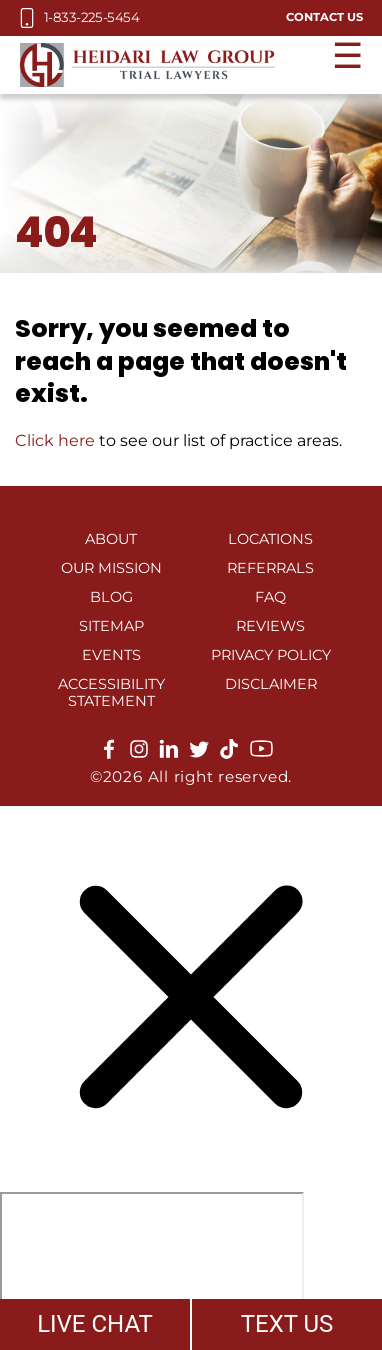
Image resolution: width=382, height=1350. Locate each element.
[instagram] (139, 753)
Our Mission (111, 568)
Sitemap (111, 626)
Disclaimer (271, 684)
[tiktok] (229, 753)
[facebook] (109, 753)
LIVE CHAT (95, 1324)
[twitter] (199, 753)
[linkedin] (169, 753)
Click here (55, 440)
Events (111, 655)
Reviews (270, 626)
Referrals (270, 568)
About (111, 539)
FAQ (270, 597)
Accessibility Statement (111, 692)
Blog (111, 597)
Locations (270, 539)
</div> (152, 1269)
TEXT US (287, 1324)
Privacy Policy (271, 655)
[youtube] (261, 755)
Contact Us (324, 17)
